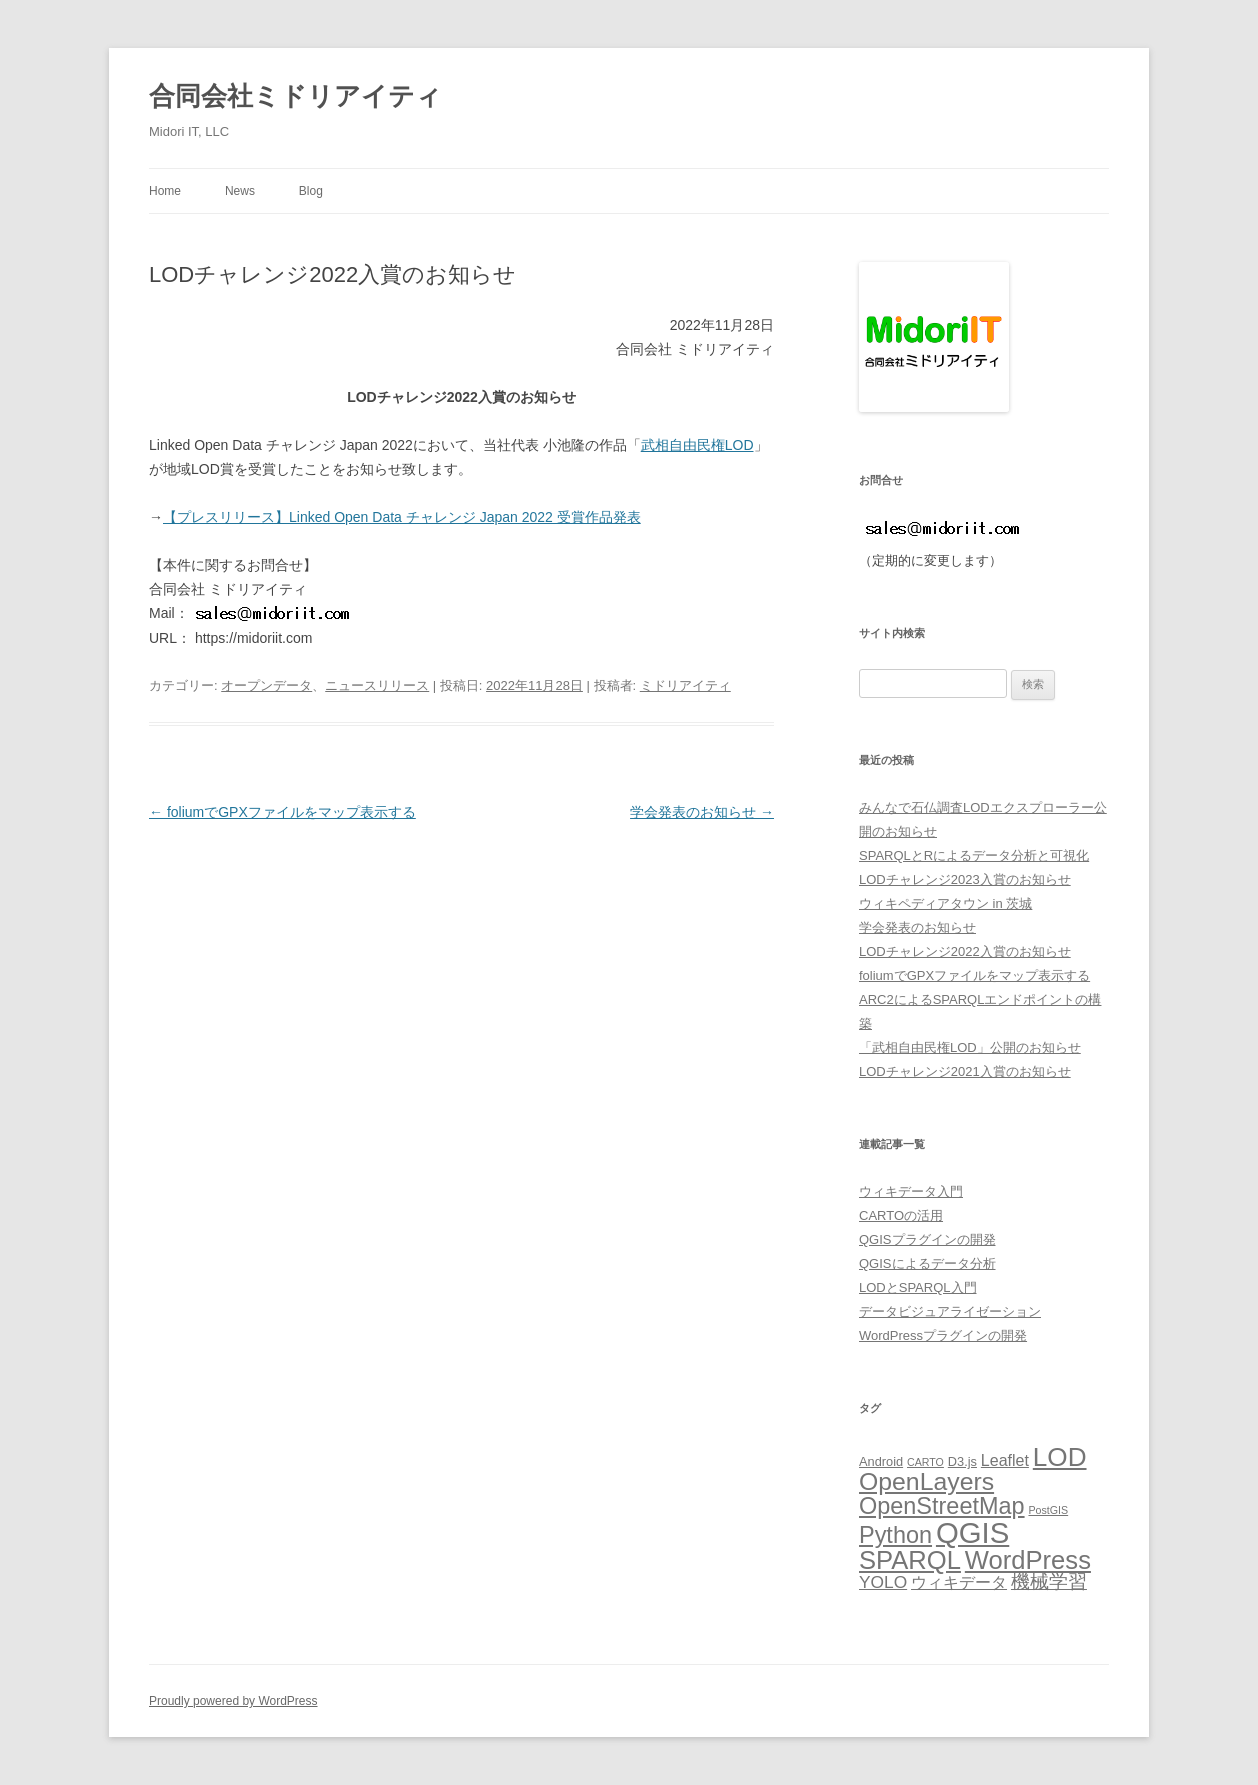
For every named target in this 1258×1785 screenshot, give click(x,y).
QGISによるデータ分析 (927, 1263)
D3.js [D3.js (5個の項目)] (962, 1461)
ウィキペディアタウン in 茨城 (945, 903)
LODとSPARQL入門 (918, 1287)
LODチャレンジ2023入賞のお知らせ (965, 879)
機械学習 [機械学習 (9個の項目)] (1049, 1581)
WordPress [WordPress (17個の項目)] (1028, 1560)
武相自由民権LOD (697, 445)
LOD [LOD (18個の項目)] (1060, 1457)
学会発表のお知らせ (702, 812)
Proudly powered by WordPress (233, 1701)
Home (165, 191)
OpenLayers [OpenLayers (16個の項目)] (926, 1481)
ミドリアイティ (685, 685)
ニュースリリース (377, 685)
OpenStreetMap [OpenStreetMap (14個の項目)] (942, 1506)
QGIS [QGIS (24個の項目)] (972, 1532)
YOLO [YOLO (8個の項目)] (883, 1582)
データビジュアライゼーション (950, 1311)
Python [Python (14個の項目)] (895, 1535)
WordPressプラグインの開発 (943, 1335)
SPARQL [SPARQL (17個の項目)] (910, 1560)
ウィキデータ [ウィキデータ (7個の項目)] (959, 1582)
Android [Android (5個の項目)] (881, 1461)
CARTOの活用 (901, 1215)
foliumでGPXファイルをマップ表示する (282, 812)
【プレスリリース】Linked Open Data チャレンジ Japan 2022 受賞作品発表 (402, 517)
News (240, 191)
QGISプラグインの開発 (927, 1239)
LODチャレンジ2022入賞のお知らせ (965, 951)
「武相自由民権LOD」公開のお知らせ (970, 1047)
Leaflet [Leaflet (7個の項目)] (1005, 1460)
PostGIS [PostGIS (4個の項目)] (1048, 1510)
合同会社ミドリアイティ (295, 96)
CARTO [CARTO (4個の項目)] (925, 1462)
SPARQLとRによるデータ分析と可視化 (974, 855)
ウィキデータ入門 (911, 1191)
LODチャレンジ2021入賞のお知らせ (965, 1071)
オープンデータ (266, 685)
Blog (311, 191)
